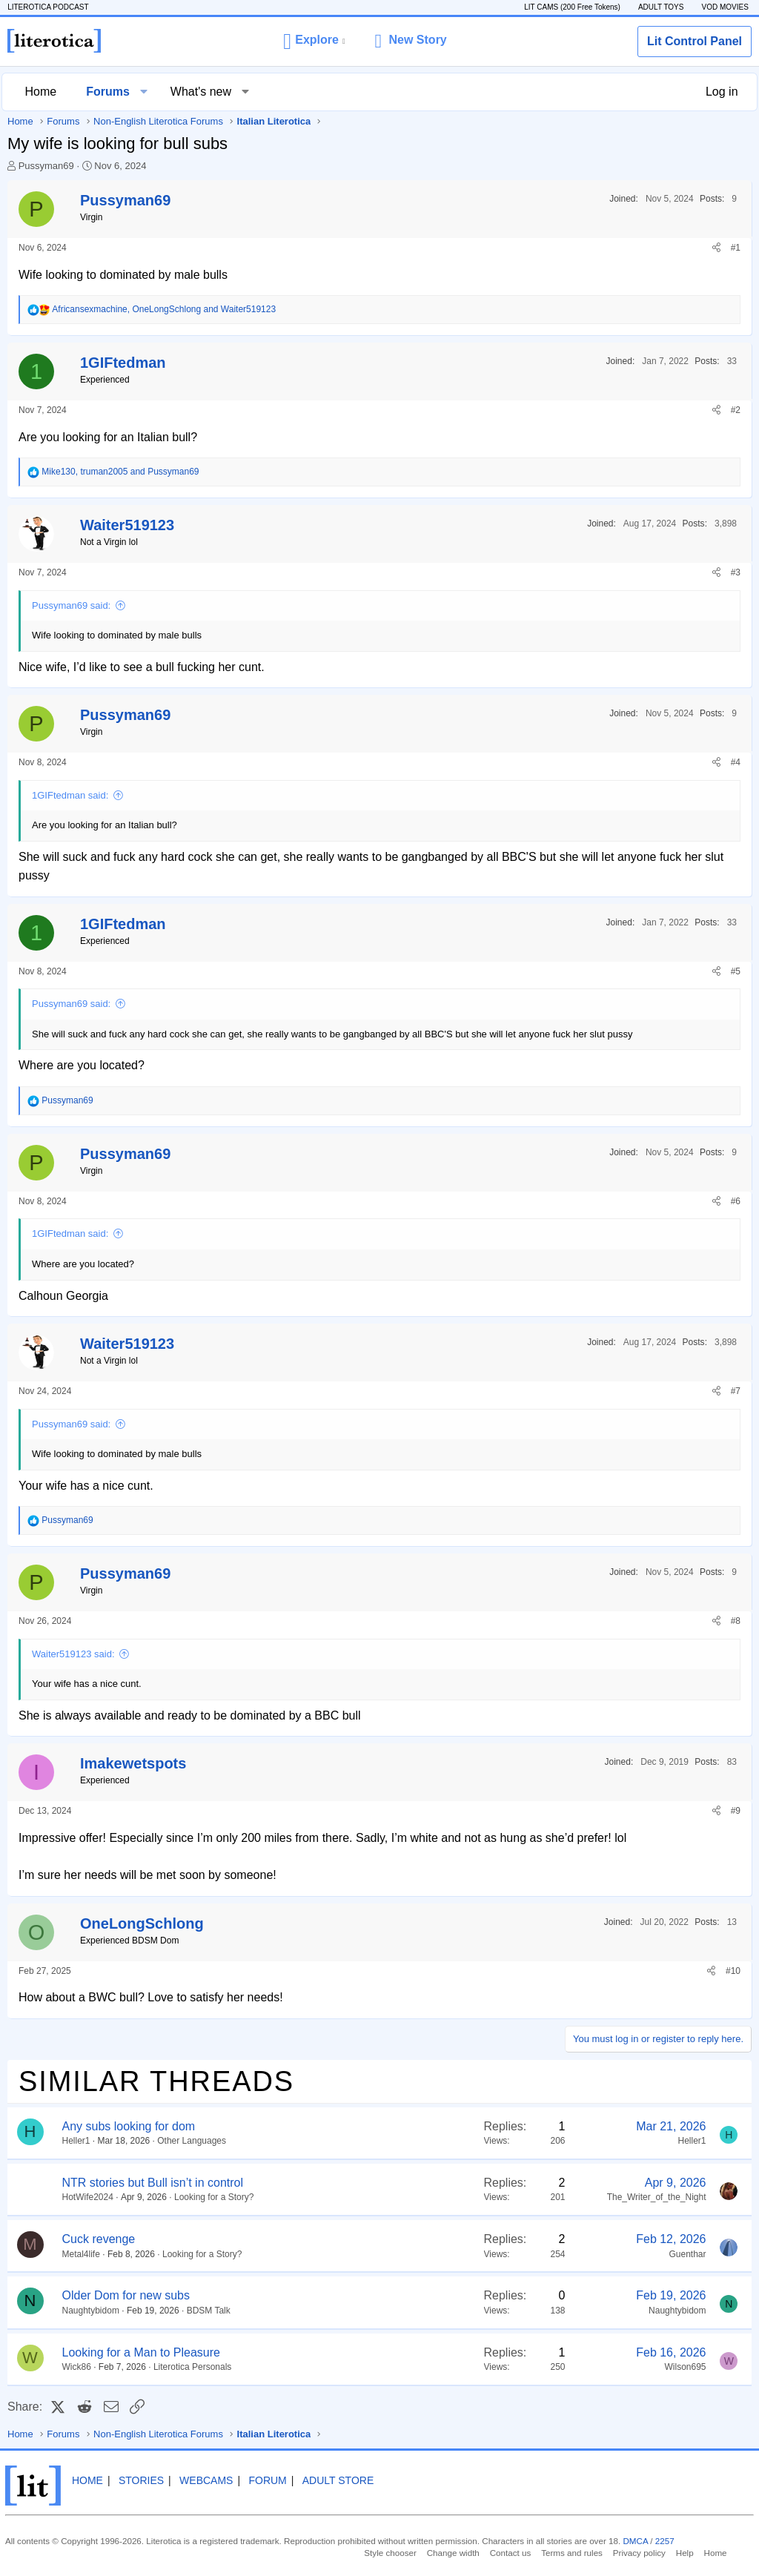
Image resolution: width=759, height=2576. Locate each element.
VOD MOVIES (718, 7)
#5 (735, 971)
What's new (205, 91)
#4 (735, 762)
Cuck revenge (99, 2239)
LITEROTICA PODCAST (55, 7)
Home (46, 91)
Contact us (511, 2552)
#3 (735, 572)
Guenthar (687, 2254)
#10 (733, 1971)
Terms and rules (570, 2552)
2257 (638, 2541)
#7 (735, 1391)
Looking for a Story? (213, 2197)
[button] (313, 41)
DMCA (611, 2541)
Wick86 (76, 2367)
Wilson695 (685, 2367)
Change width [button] (457, 2552)
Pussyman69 (46, 165)
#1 (735, 247)
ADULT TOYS (654, 7)
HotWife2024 (87, 2197)
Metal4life (81, 2254)
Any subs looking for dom (129, 2126)
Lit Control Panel (694, 41)
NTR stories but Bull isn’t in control (153, 2182)
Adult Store (347, 2481)
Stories (150, 2481)
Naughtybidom (90, 2310)
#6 (735, 1201)
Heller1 (76, 2141)
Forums (113, 91)
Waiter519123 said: (73, 1653)
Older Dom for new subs (126, 2295)
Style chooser (397, 2552)
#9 (735, 1811)
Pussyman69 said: (71, 605)
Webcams (215, 2481)
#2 (735, 410)
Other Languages (191, 2141)
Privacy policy (634, 2552)
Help (677, 2552)
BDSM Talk (209, 2310)
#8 (735, 1621)
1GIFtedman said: (70, 795)
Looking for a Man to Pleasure (141, 2352)
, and (164, 309)
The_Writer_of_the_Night (656, 2197)
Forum (277, 2481)
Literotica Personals (192, 2367)
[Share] (716, 248)
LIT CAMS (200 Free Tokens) (565, 7)
